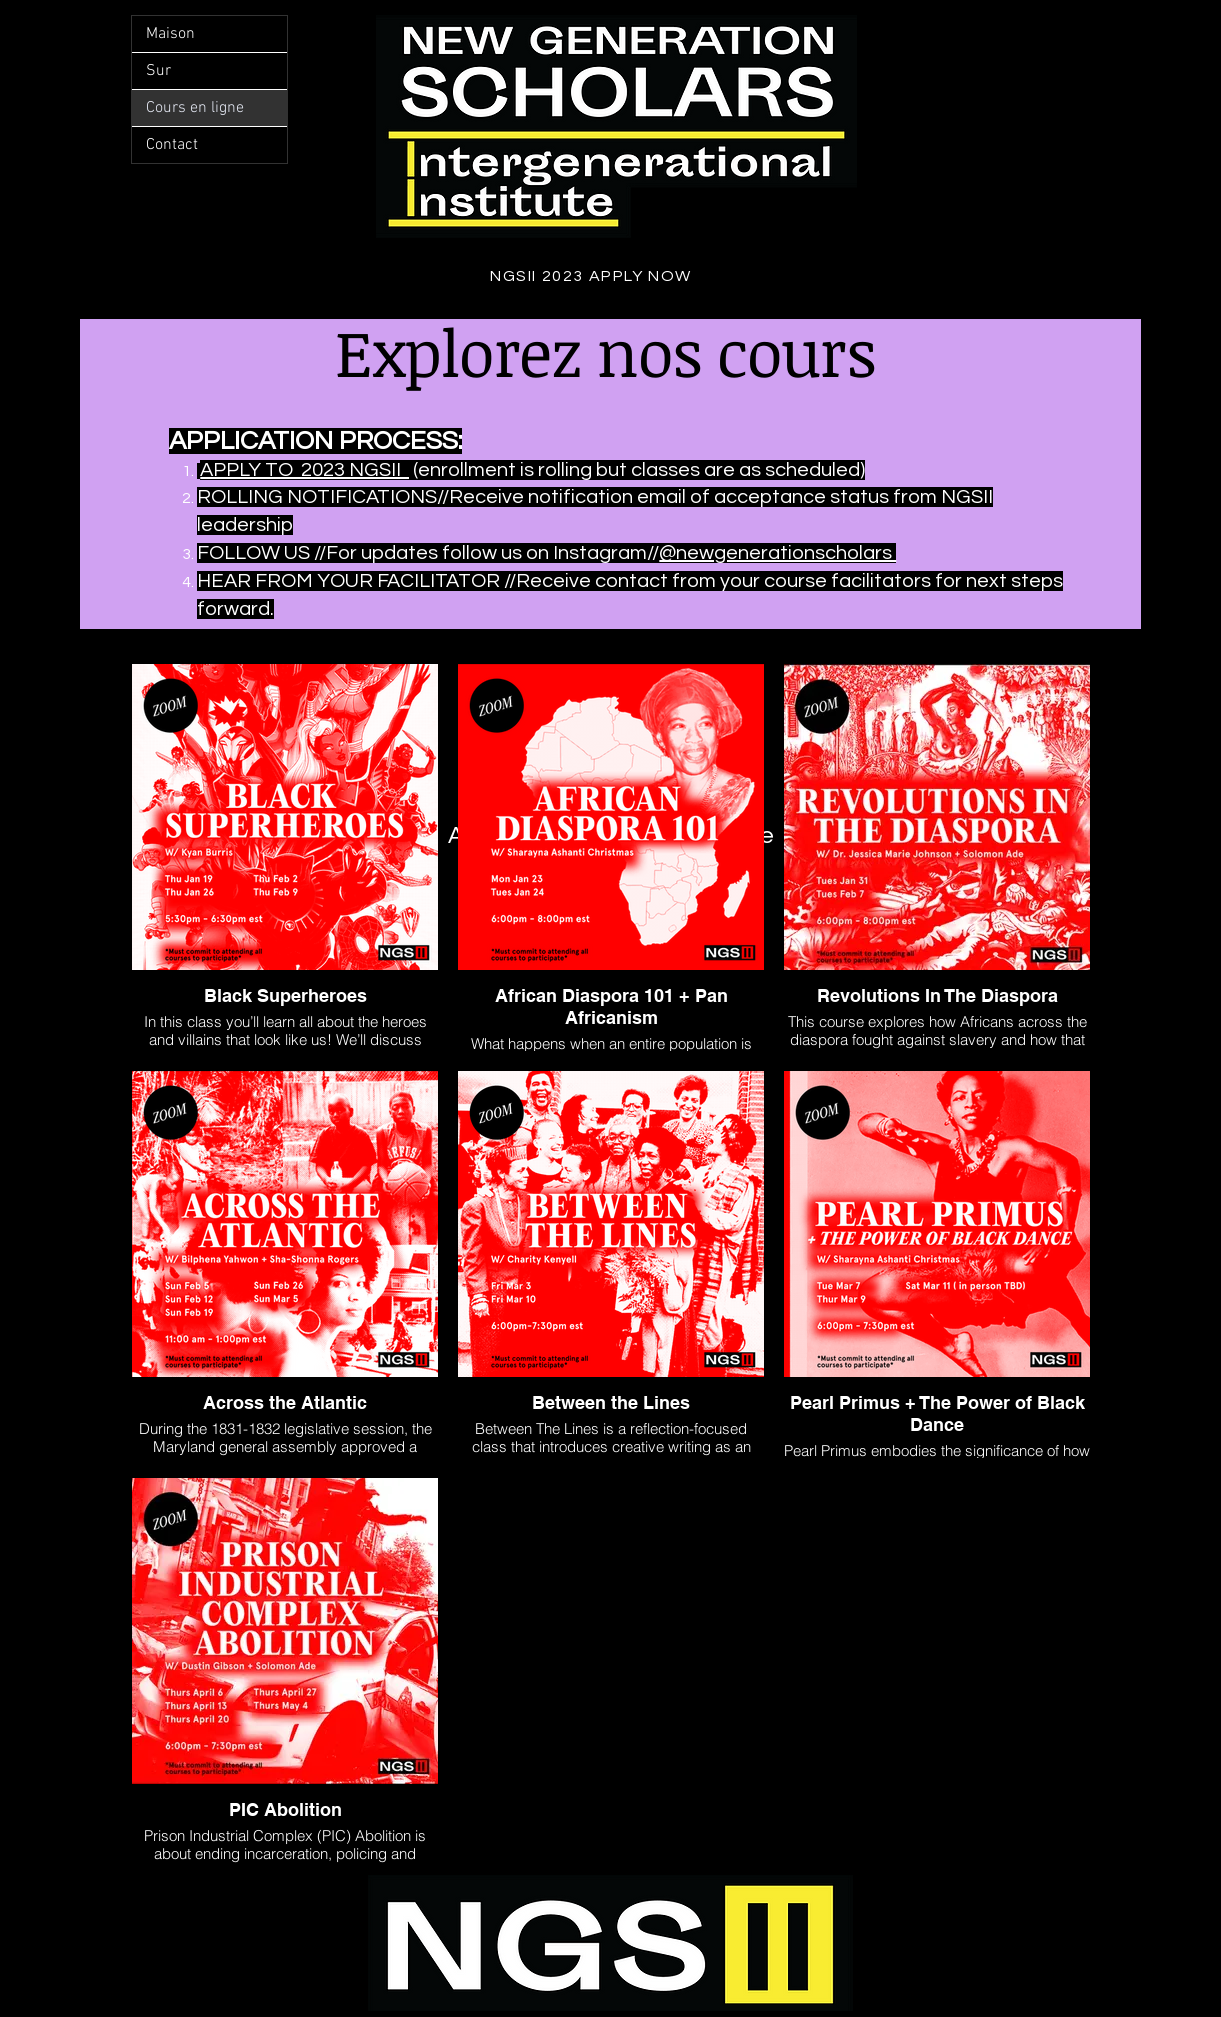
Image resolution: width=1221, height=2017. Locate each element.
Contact (172, 145)
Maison (170, 34)
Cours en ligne (195, 108)
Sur (158, 71)
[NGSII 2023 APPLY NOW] (593, 276)
